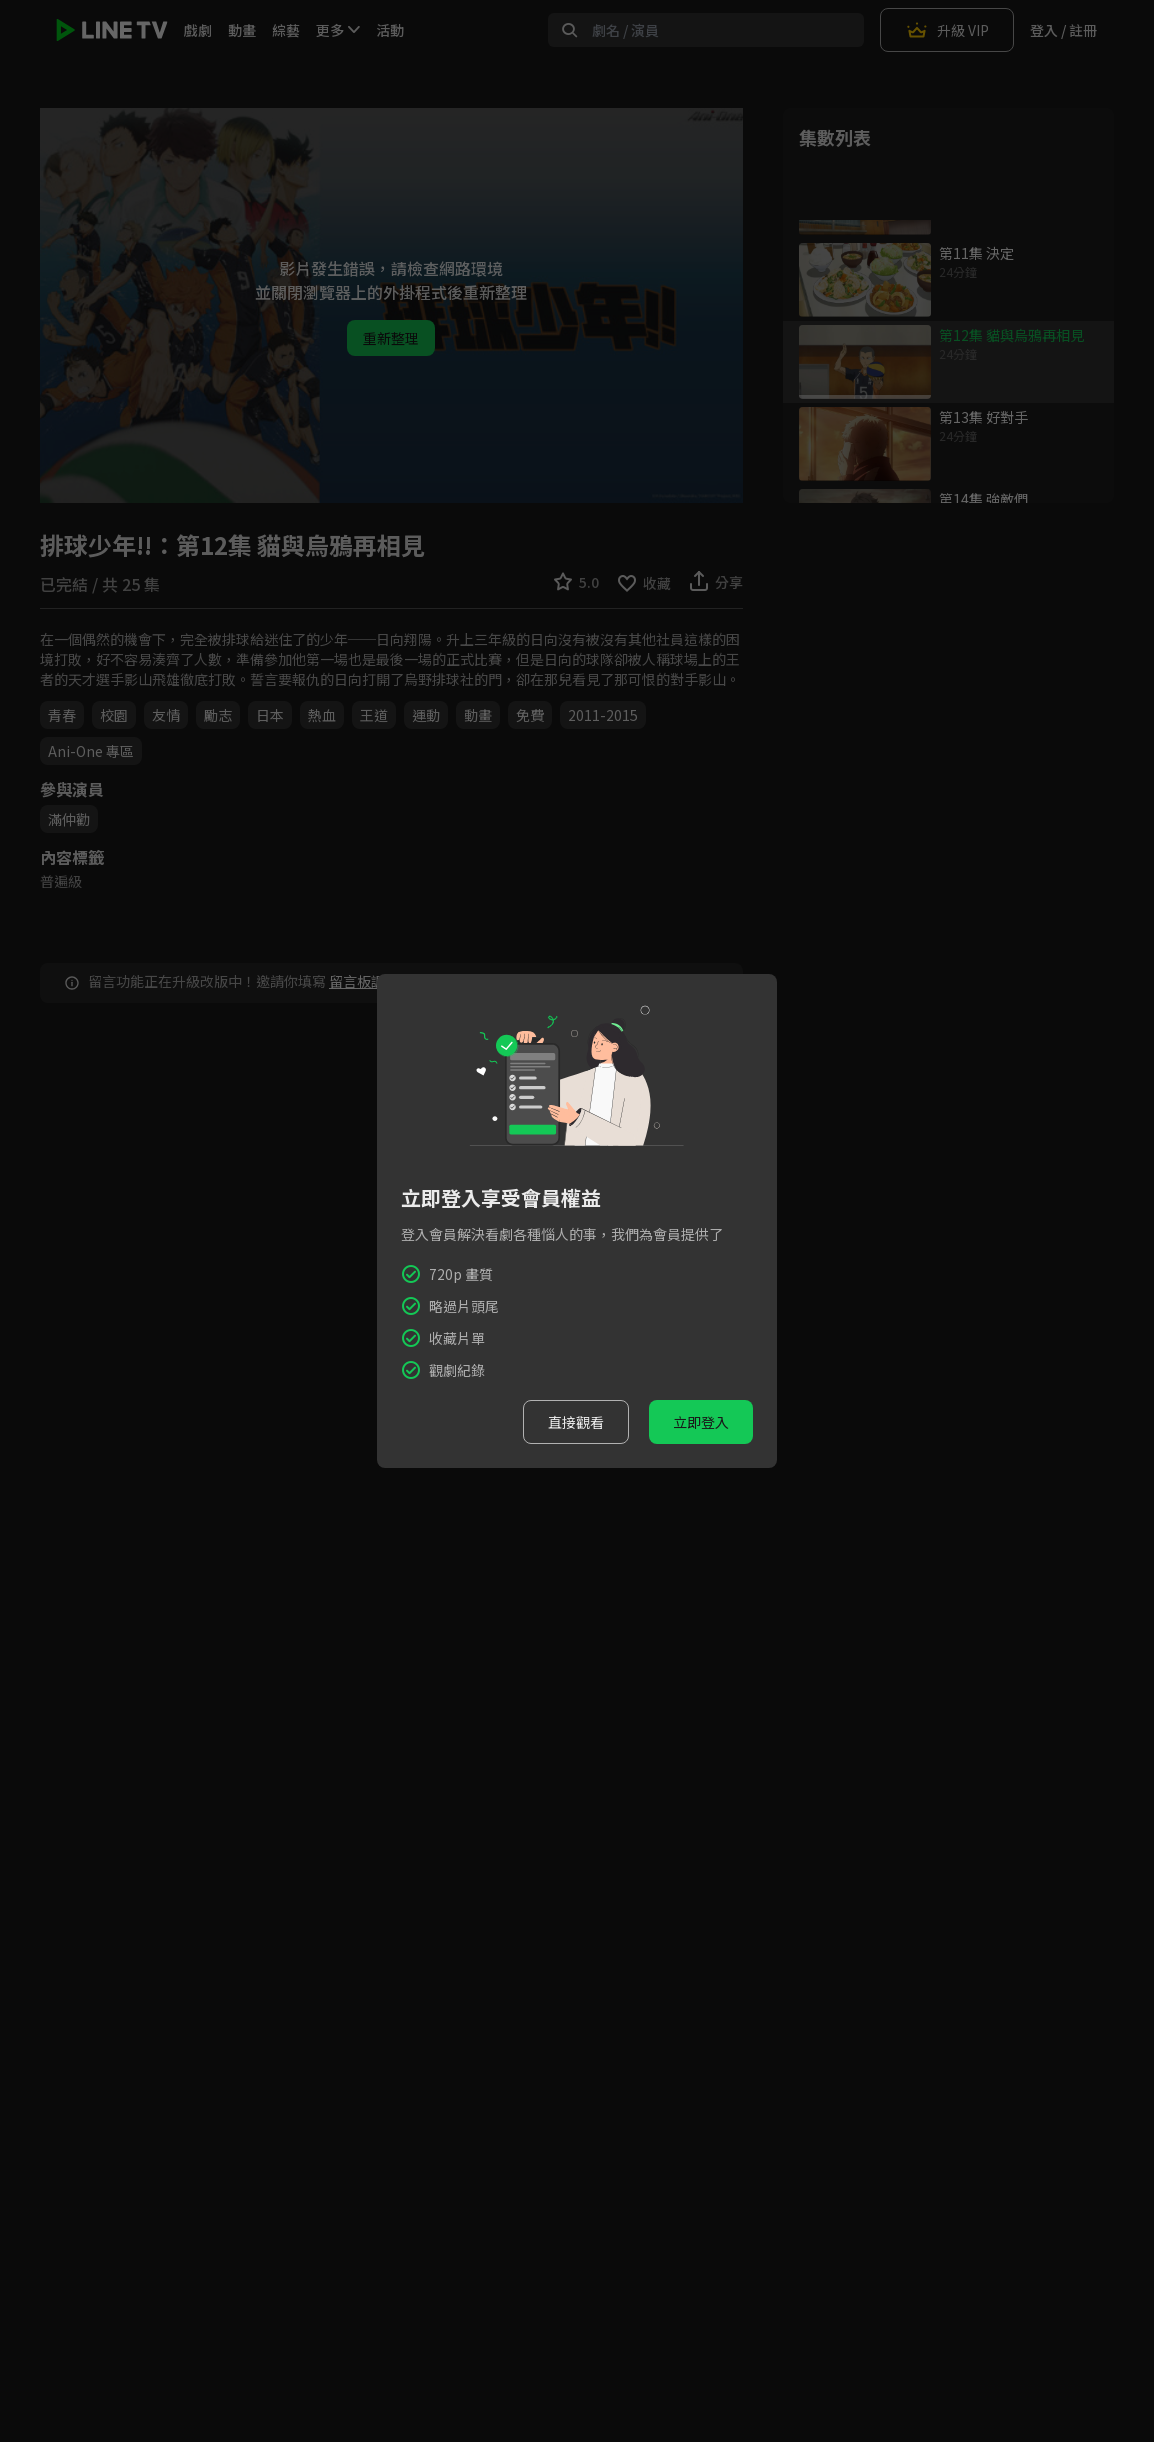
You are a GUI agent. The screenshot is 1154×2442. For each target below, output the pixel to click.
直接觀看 (576, 1422)
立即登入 (701, 1422)
